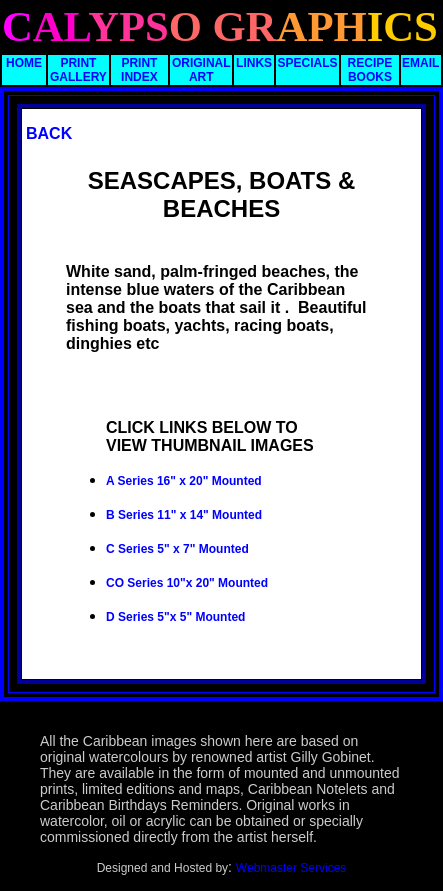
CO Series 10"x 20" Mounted (187, 583)
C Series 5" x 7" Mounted (177, 549)
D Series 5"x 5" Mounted (175, 617)
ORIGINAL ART (201, 70)
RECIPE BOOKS (370, 70)
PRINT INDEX (139, 70)
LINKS (254, 63)
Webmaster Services (291, 868)
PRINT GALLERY (78, 70)
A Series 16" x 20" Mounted (184, 481)
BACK (49, 133)
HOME (24, 63)
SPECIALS (307, 63)
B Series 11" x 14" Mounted (184, 515)
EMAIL (420, 63)
